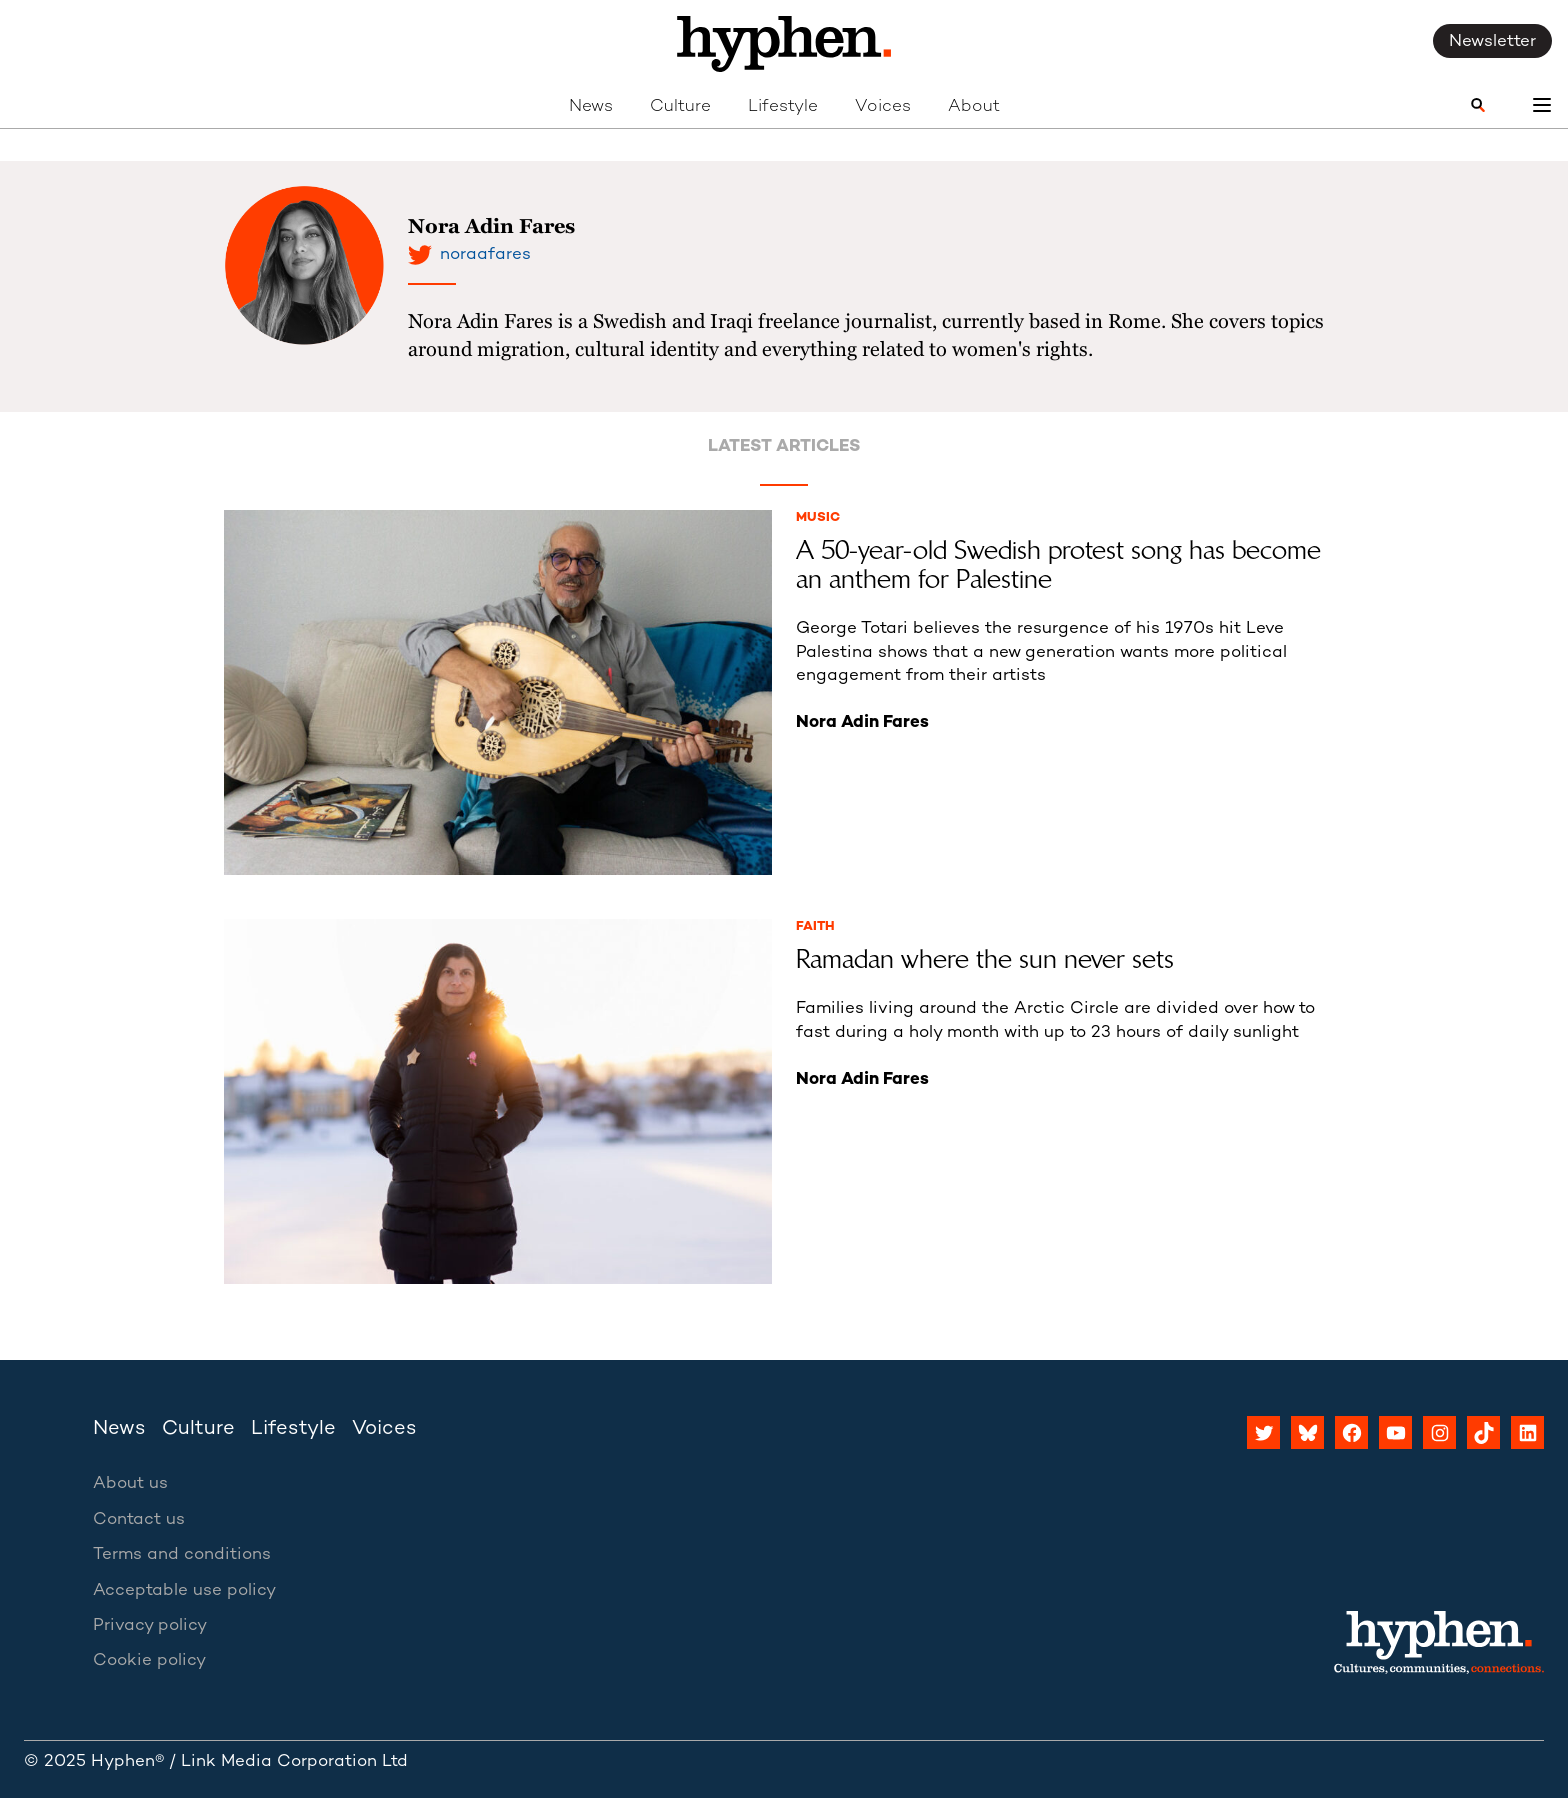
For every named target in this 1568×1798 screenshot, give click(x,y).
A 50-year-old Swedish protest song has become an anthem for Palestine (1058, 565)
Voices (883, 107)
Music (818, 518)
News (591, 107)
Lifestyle (783, 107)
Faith (815, 927)
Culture (680, 107)
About (974, 107)
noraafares (485, 255)
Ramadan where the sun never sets (985, 959)
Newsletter (1492, 42)
